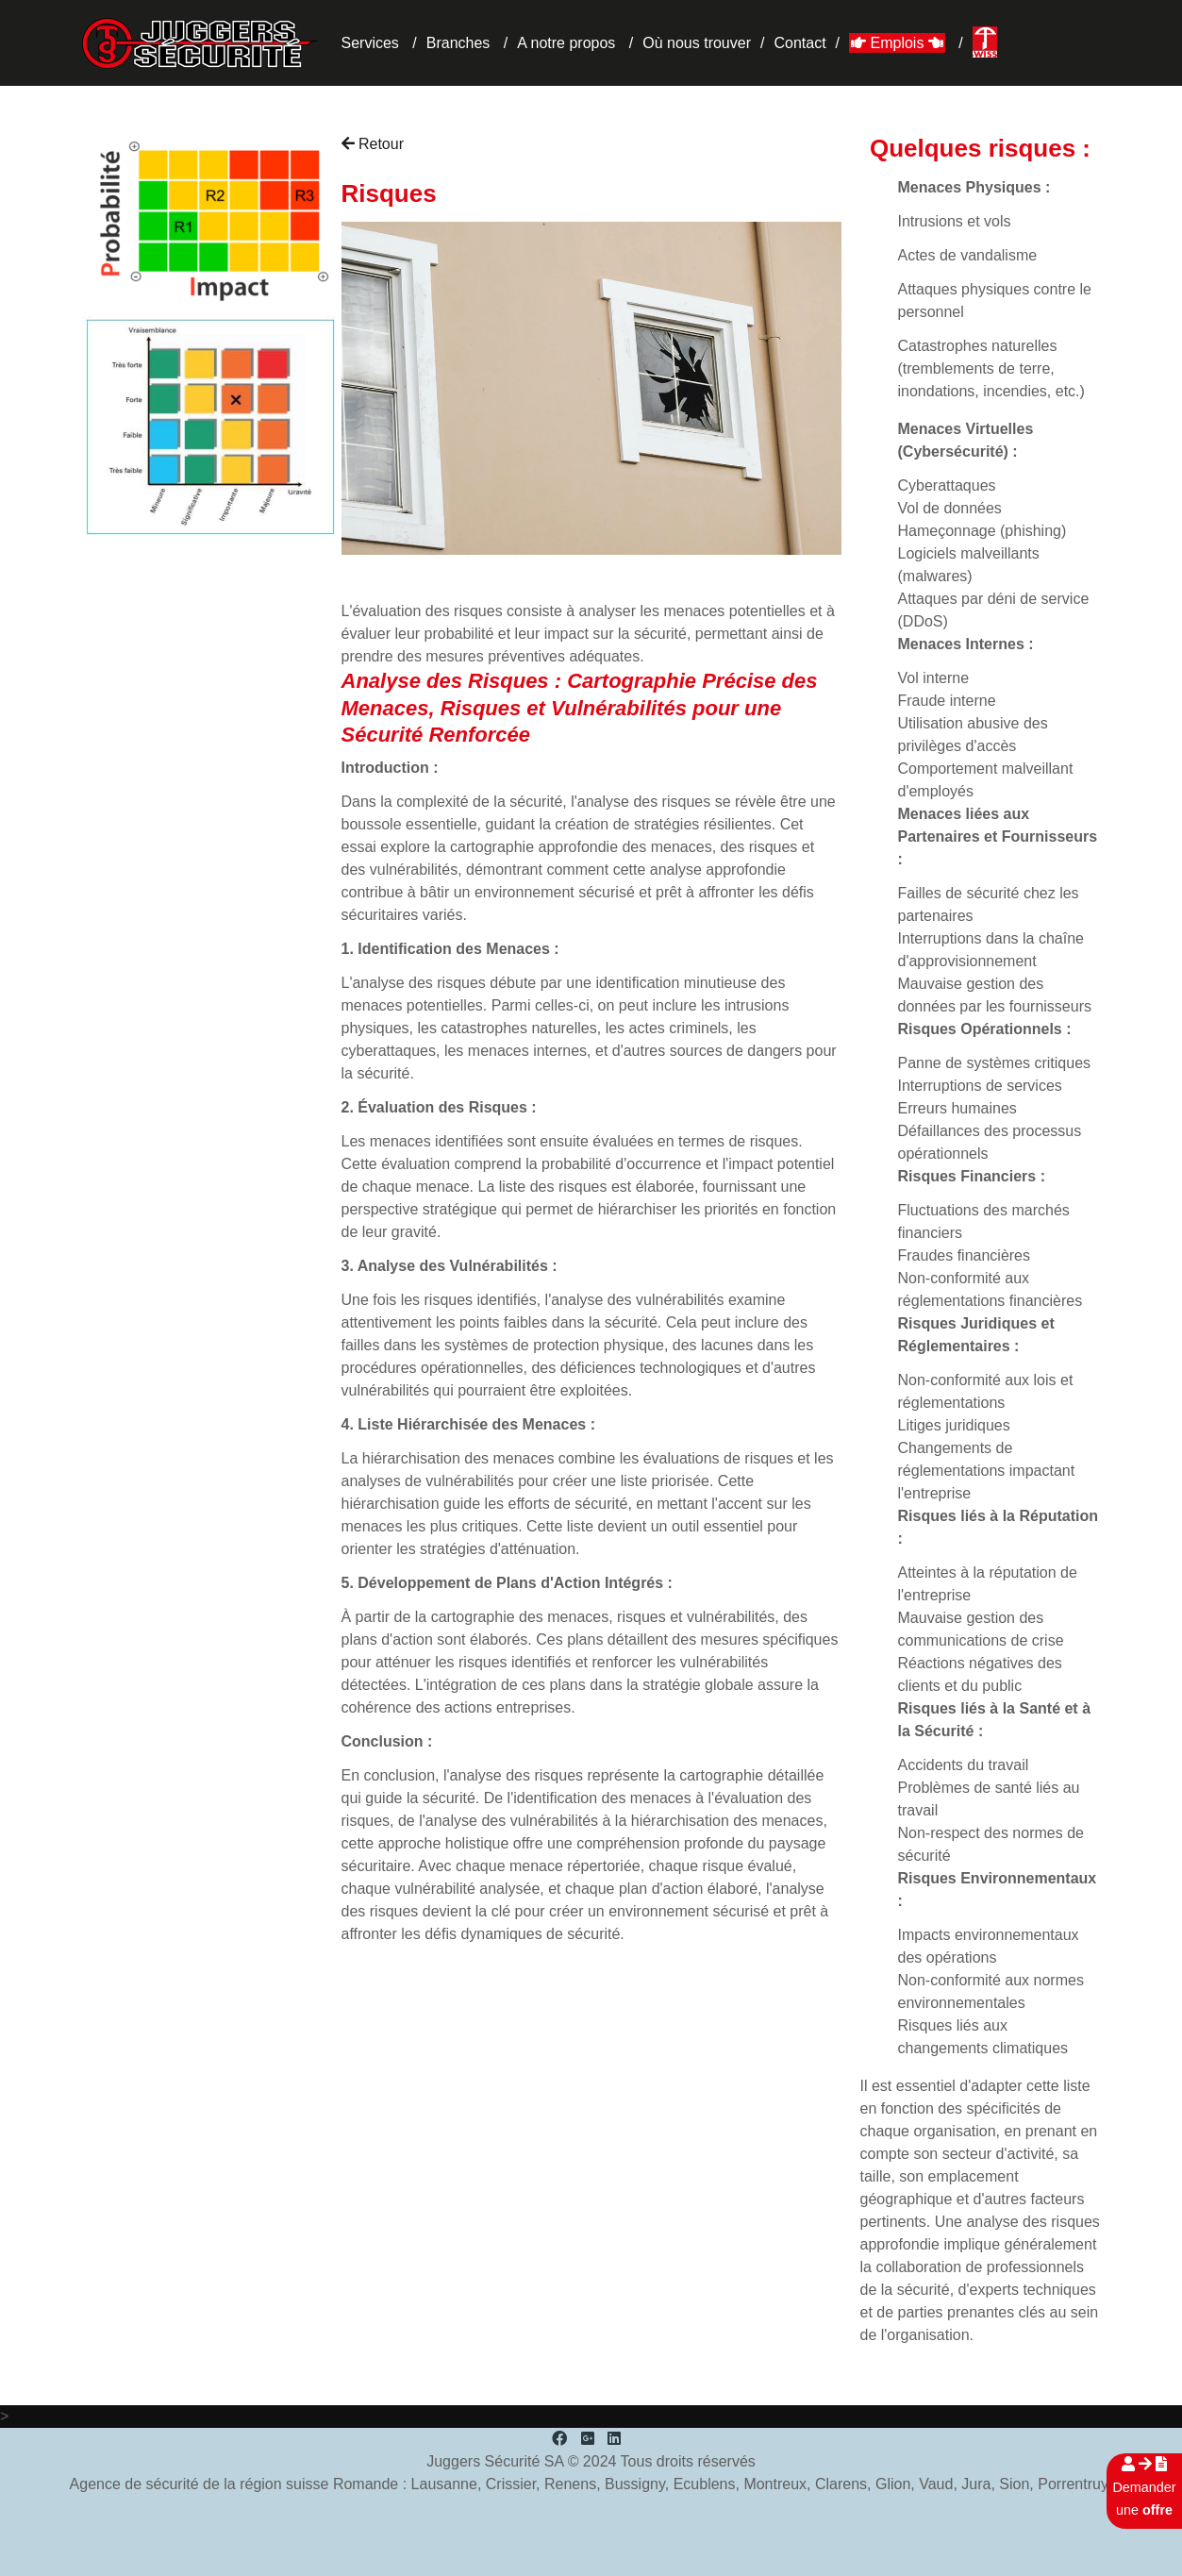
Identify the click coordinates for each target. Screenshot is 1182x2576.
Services (370, 43)
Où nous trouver (696, 43)
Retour (372, 144)
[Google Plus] (587, 2439)
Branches (458, 43)
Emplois (897, 43)
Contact (799, 43)
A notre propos (566, 43)
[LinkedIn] (614, 2439)
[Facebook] (559, 2439)
